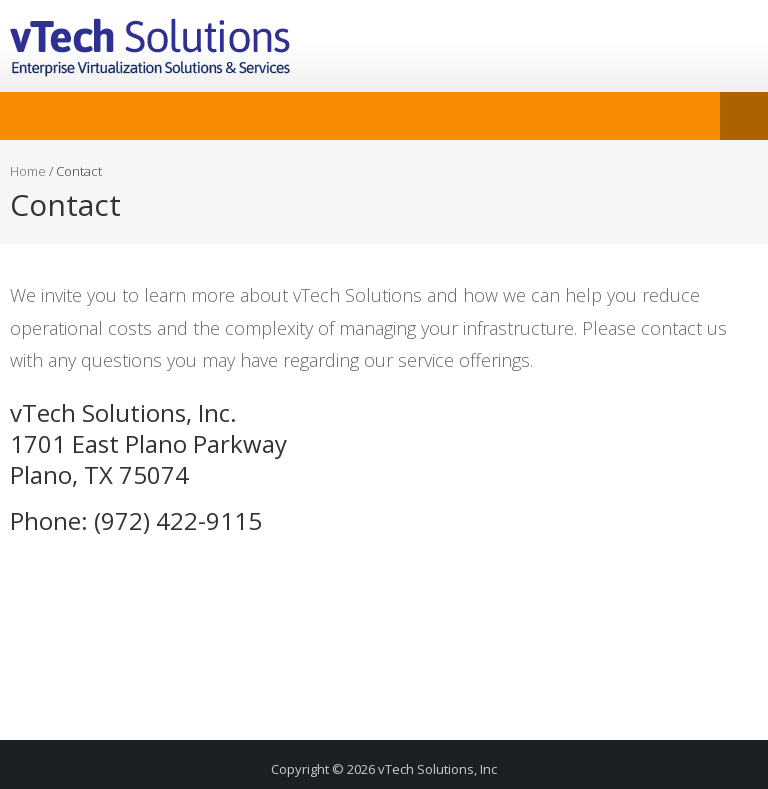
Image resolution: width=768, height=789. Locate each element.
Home (28, 171)
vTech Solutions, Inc (437, 769)
